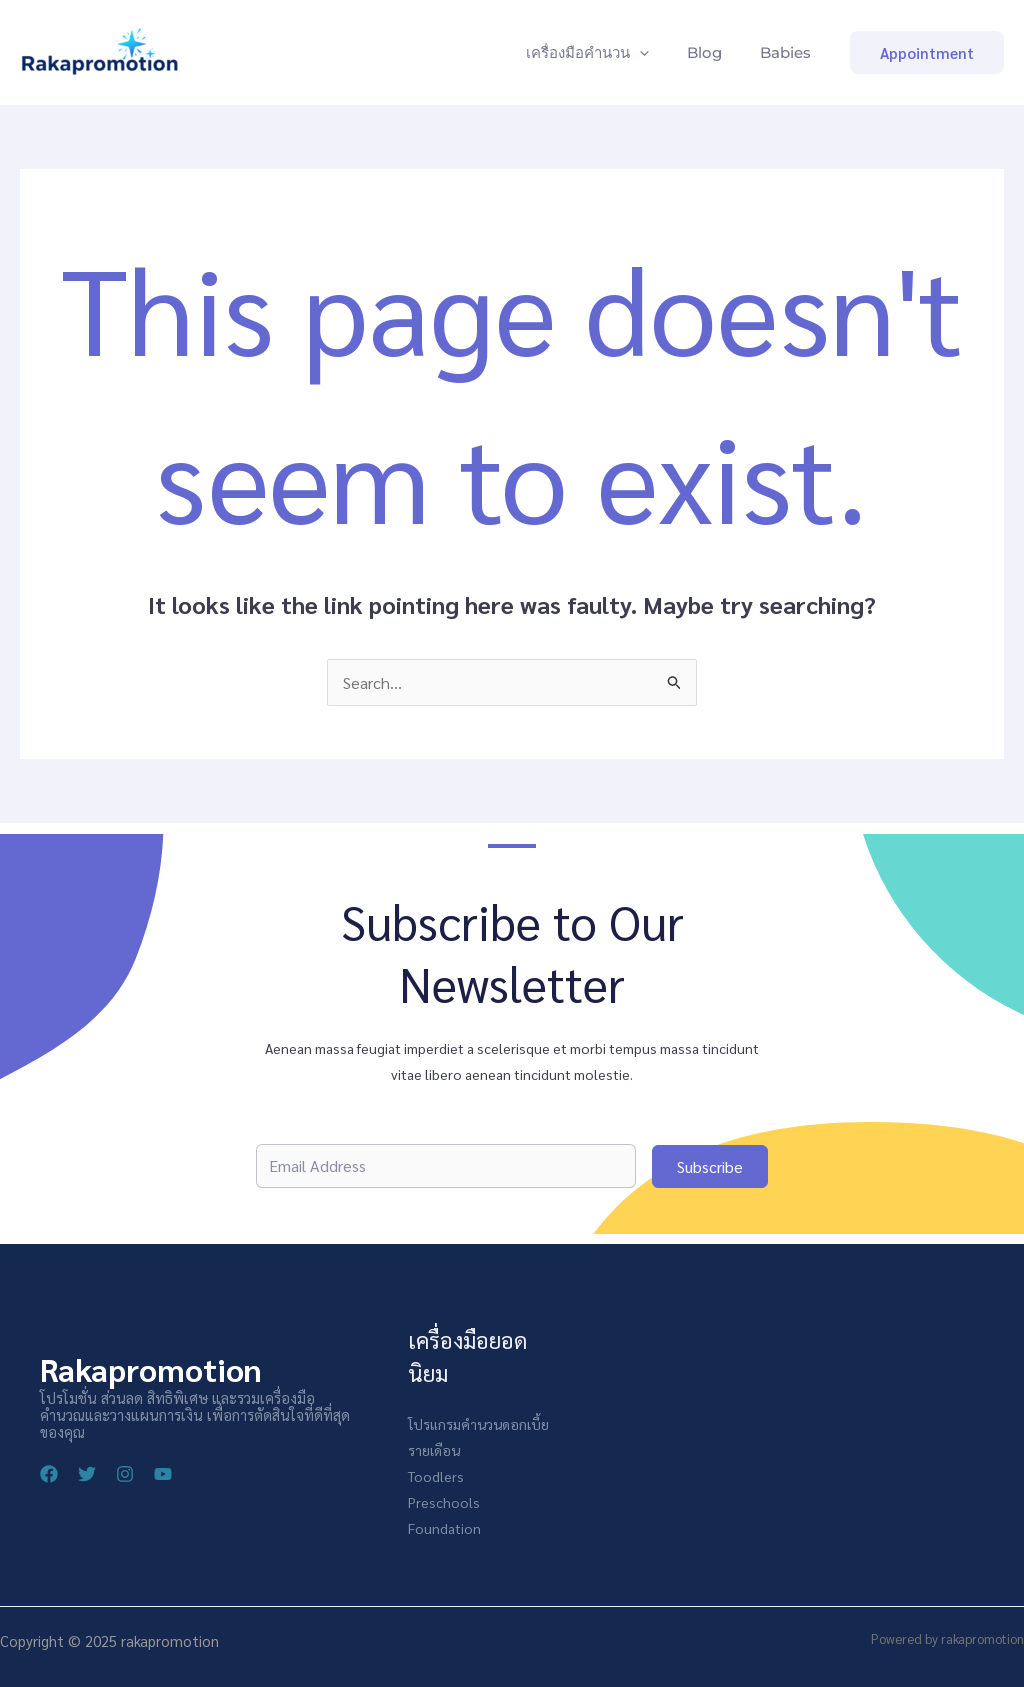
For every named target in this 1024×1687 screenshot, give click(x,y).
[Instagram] (125, 1474)
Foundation (444, 1529)
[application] (654, 53)
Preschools (444, 1503)
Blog (713, 52)
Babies (788, 52)
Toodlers (436, 1477)
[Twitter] (87, 1474)
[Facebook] (49, 1474)
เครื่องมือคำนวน (602, 53)
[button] (927, 52)
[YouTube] (163, 1474)
